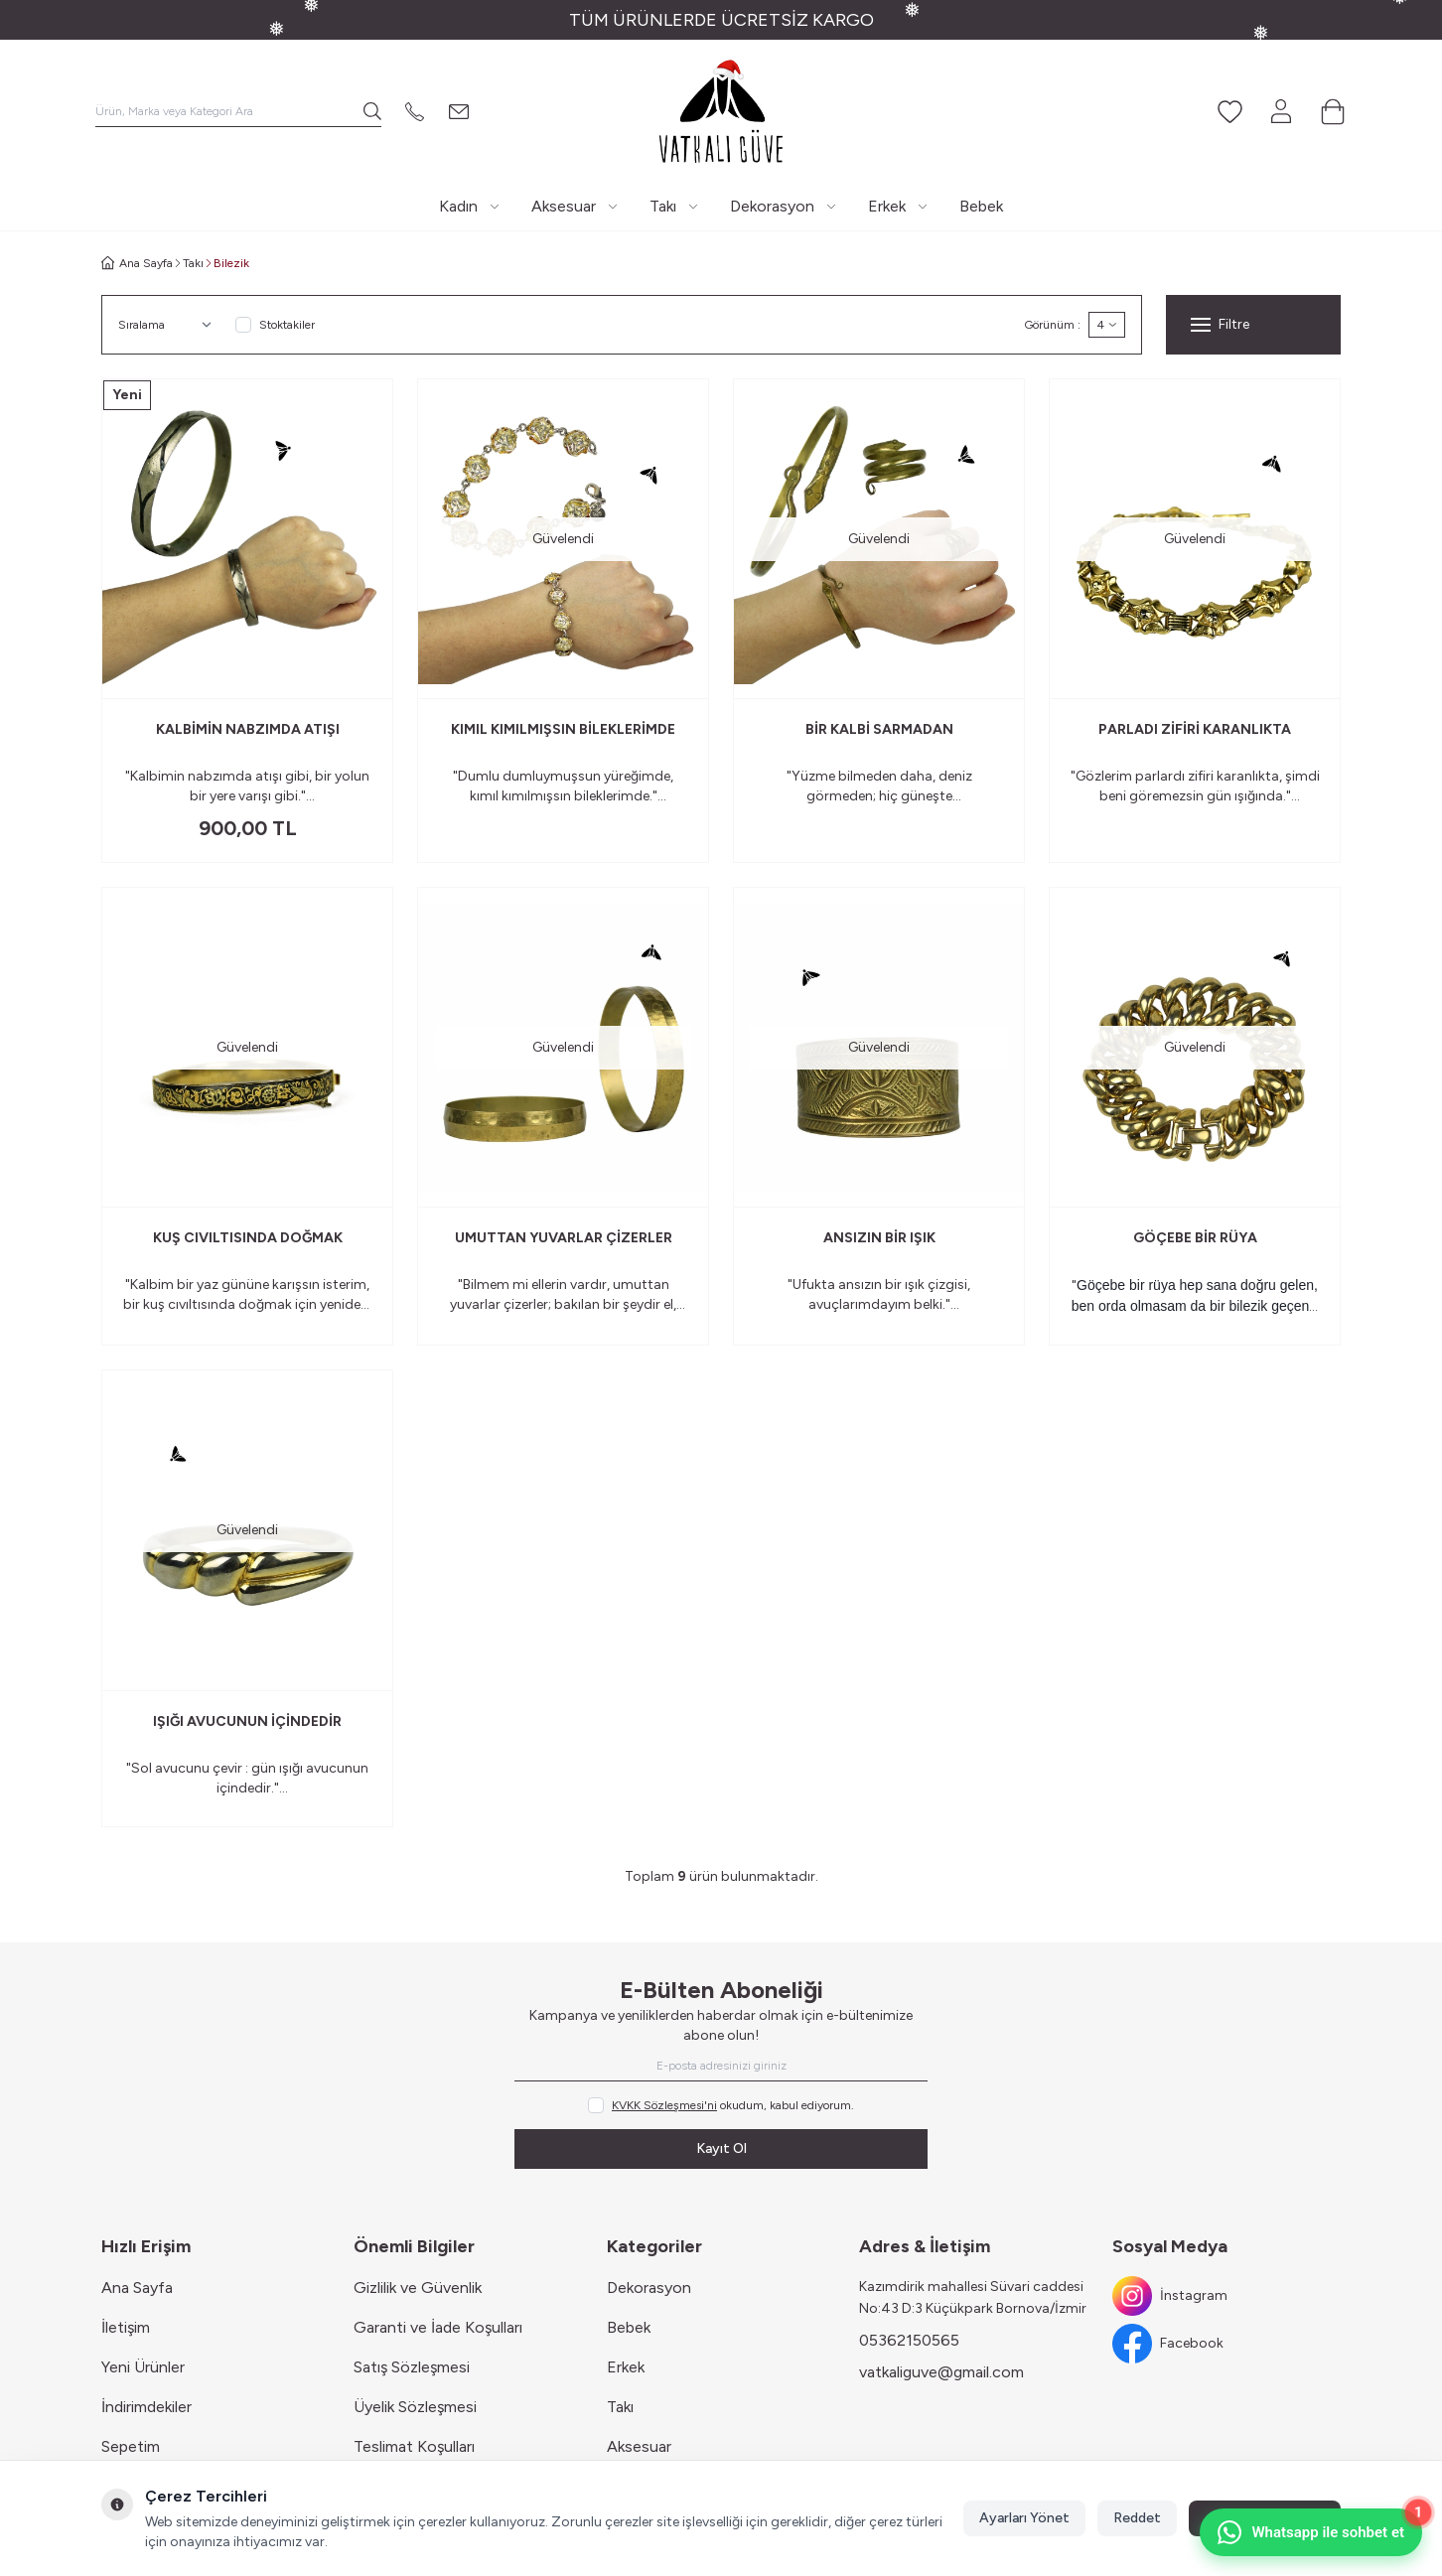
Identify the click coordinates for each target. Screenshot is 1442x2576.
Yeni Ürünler (143, 2367)
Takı (193, 263)
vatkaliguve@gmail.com (941, 2371)
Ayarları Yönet (1024, 2517)
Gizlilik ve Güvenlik (418, 2287)
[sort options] (168, 325)
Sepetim (130, 2446)
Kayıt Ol (721, 2148)
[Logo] (721, 111)
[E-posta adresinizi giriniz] (721, 2065)
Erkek (626, 2367)
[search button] (372, 111)
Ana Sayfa (137, 2287)
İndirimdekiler (146, 2406)
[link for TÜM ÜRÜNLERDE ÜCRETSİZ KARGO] (721, 20)
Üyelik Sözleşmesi (415, 2406)
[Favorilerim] (1229, 111)
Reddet (1137, 2517)
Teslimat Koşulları (414, 2446)
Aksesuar (639, 2446)
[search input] (238, 111)
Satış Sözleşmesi (412, 2367)
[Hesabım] (1281, 111)
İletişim (125, 2327)
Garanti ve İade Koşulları (438, 2327)
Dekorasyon (649, 2287)
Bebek (628, 2327)
